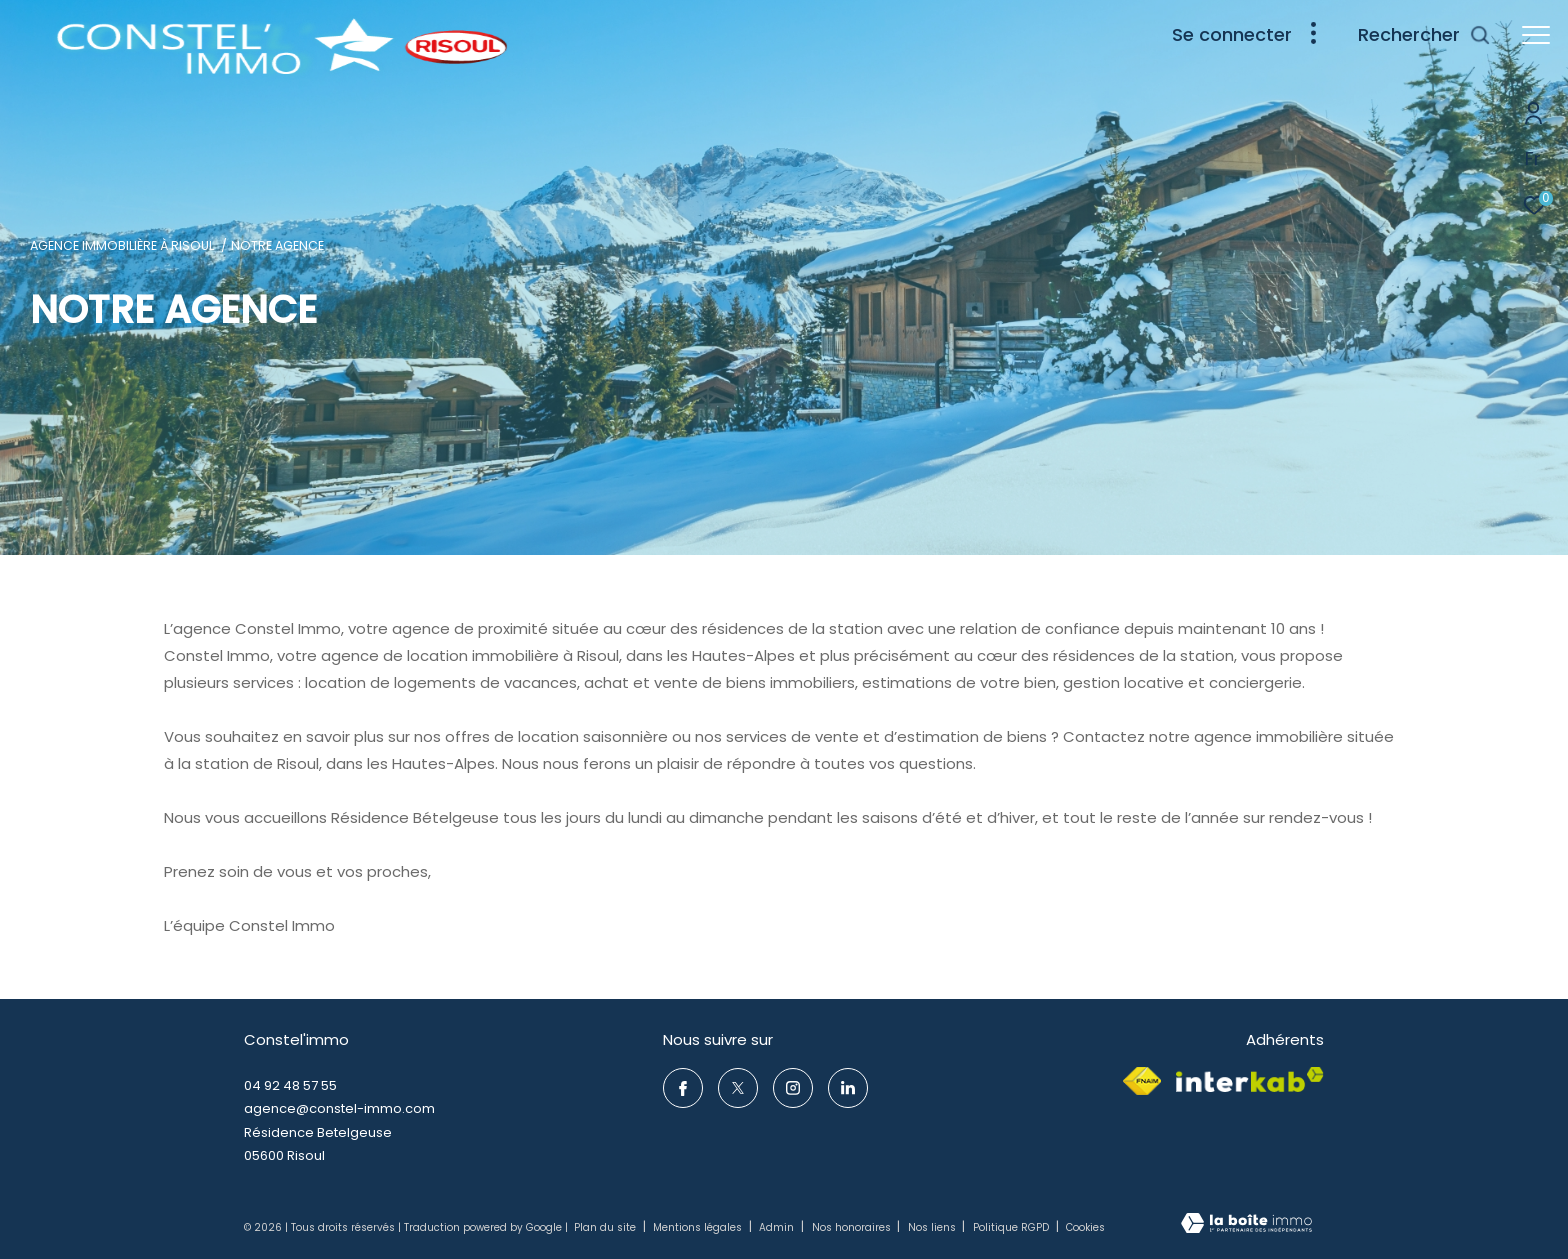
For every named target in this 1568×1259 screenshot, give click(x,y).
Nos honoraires (853, 1227)
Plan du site (606, 1227)
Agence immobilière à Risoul (122, 245)
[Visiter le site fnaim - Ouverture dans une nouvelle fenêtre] (1142, 1081)
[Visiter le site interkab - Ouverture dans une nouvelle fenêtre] (1250, 1080)
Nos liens (933, 1227)
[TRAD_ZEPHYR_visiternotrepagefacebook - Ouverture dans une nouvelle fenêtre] (683, 1088)
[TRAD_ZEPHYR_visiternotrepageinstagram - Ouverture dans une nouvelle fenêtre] (793, 1088)
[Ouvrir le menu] (1536, 35)
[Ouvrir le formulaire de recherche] (1424, 35)
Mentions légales (699, 1227)
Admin (778, 1227)
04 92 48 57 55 (290, 1085)
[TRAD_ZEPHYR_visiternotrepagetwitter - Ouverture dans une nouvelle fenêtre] (738, 1088)
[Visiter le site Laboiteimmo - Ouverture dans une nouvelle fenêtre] (1246, 1225)
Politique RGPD (1011, 1227)
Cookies (1085, 1228)
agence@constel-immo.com (339, 1108)
